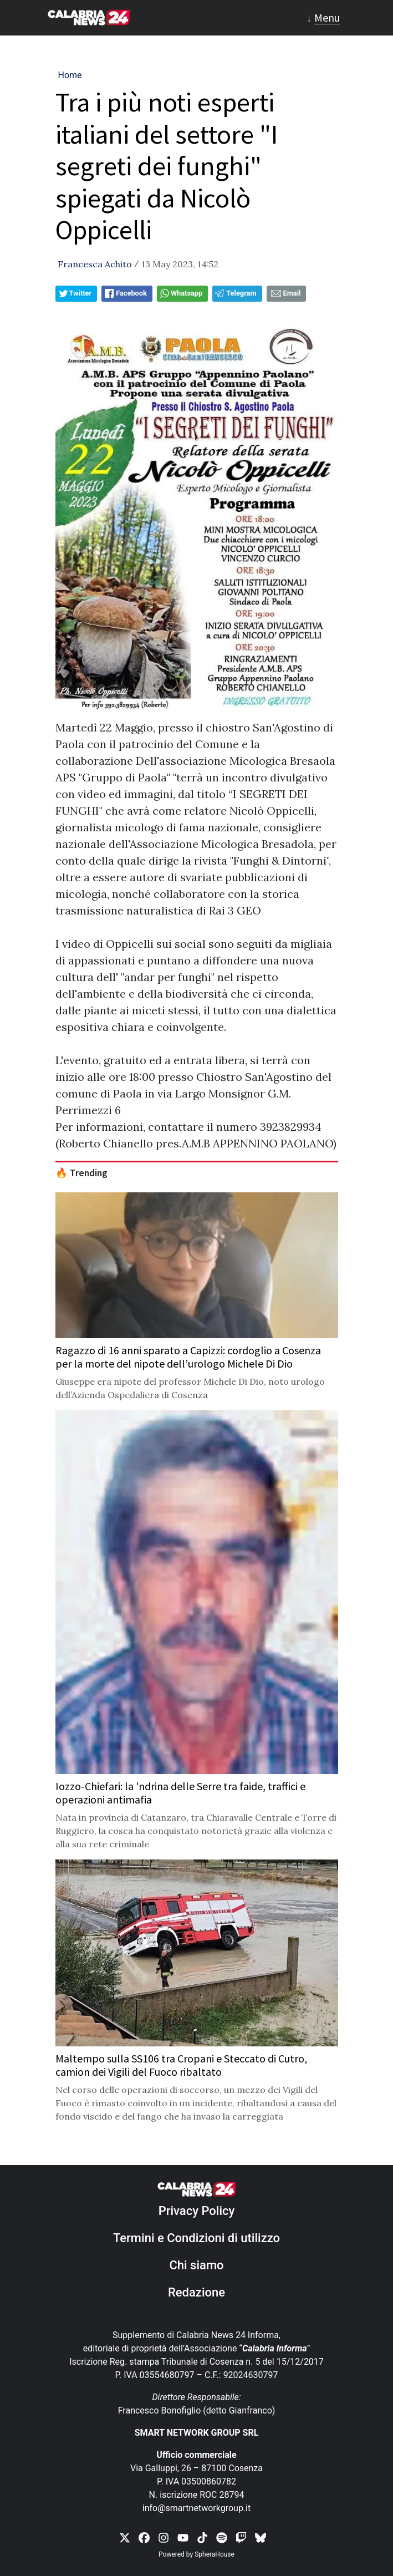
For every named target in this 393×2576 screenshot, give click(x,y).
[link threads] (260, 2536)
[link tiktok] (202, 2536)
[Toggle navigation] (323, 17)
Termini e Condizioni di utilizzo (196, 2238)
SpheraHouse (214, 2554)
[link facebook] (144, 2536)
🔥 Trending (81, 1173)
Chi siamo (196, 2265)
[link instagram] (163, 2536)
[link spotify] (221, 2536)
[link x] (124, 2536)
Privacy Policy (197, 2211)
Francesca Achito (95, 264)
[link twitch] (241, 2536)
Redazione (196, 2292)
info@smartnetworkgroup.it (196, 2508)
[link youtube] (182, 2536)
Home (70, 75)
